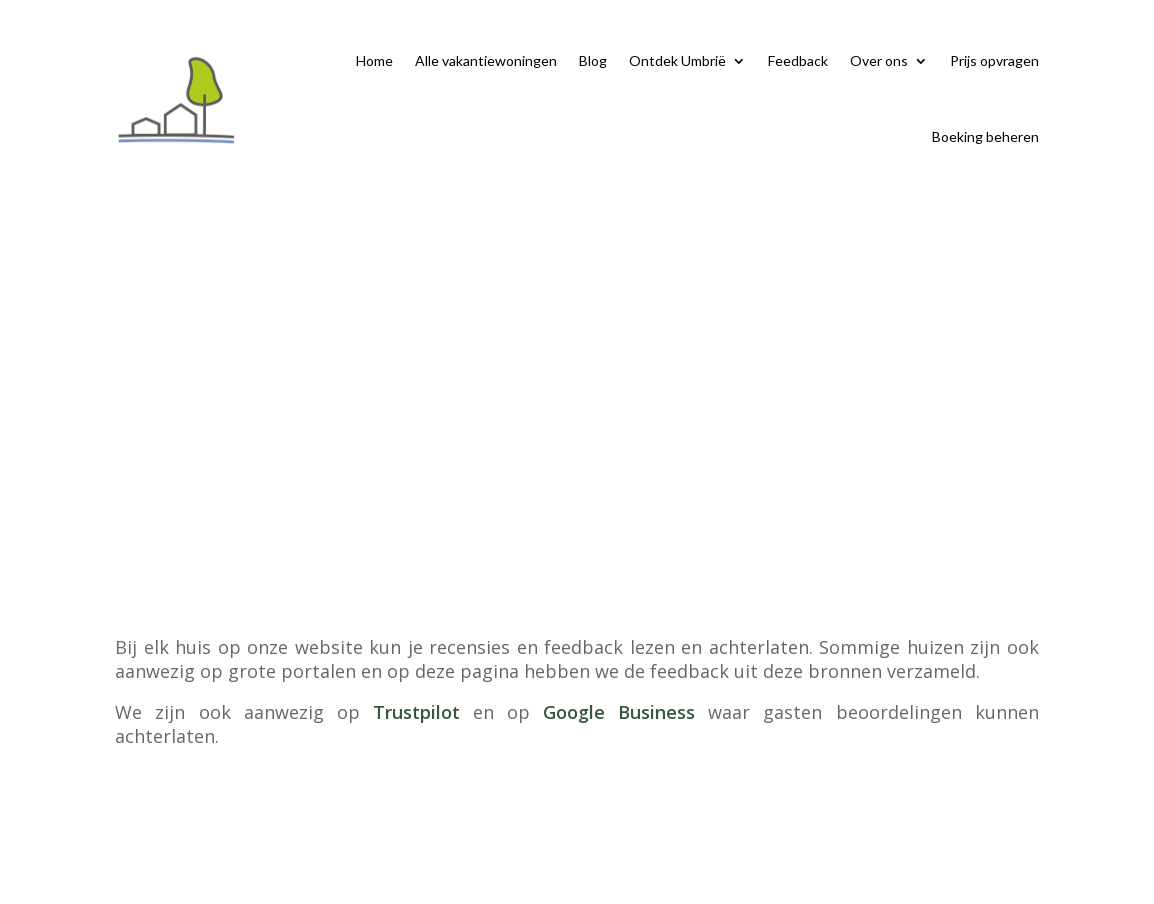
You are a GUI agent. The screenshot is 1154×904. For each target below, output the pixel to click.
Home (374, 60)
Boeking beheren (985, 136)
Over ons (879, 60)
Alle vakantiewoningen (486, 60)
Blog (593, 60)
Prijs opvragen (994, 60)
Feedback (798, 60)
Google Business (619, 712)
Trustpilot (416, 712)
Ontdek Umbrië (677, 60)
